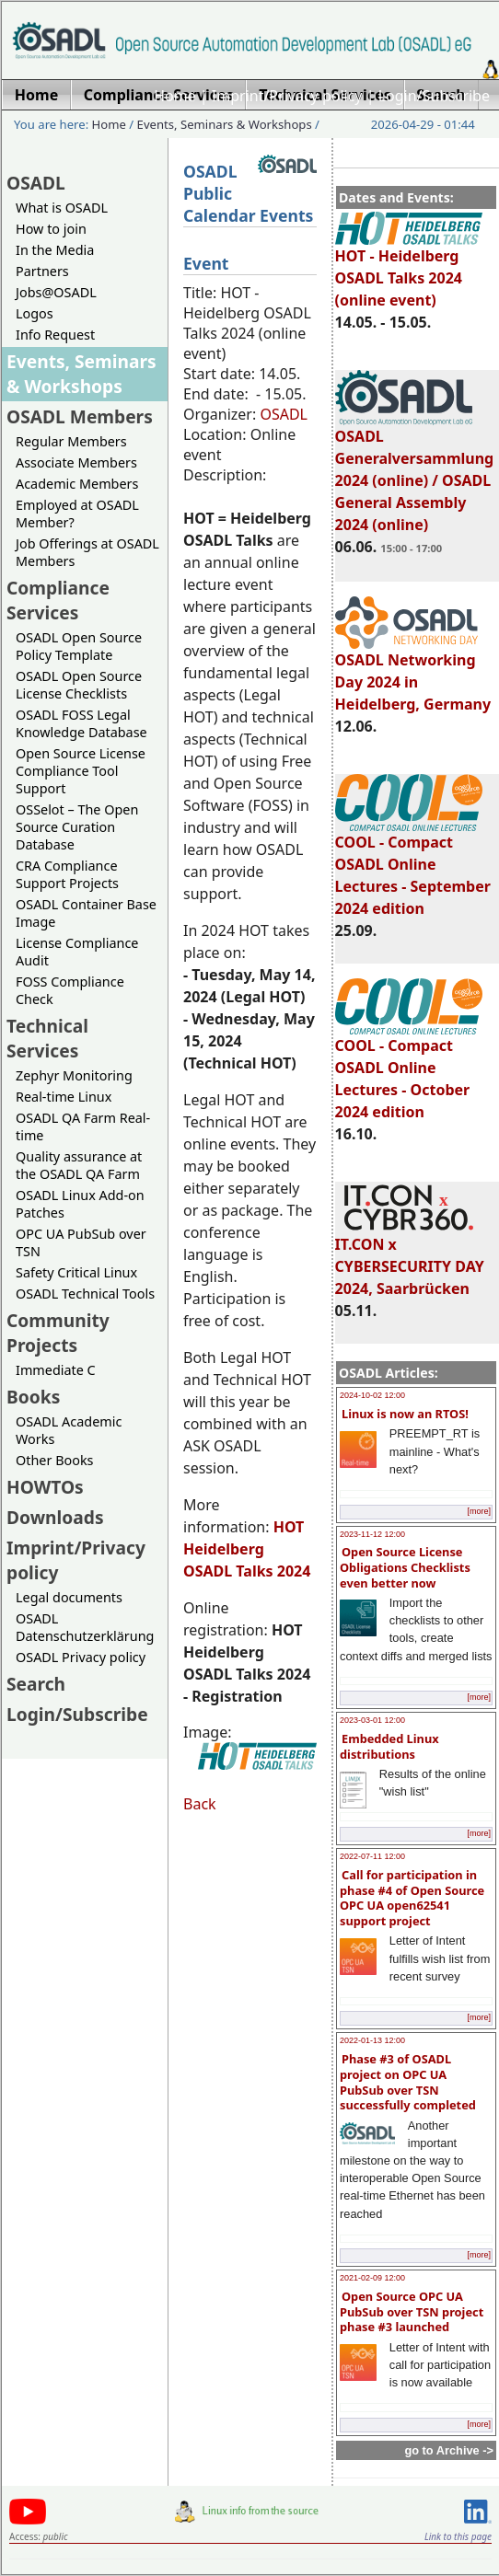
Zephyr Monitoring (74, 1075)
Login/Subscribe (434, 96)
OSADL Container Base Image (86, 912)
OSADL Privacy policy (80, 1657)
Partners (42, 271)
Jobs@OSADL (56, 292)
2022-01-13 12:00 (372, 2040)
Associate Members (76, 462)
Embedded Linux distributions (389, 1746)
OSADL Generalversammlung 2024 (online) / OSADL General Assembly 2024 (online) (414, 472)
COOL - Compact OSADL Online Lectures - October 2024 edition (408, 1070)
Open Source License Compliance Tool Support (80, 771)
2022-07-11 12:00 (372, 1856)
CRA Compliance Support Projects (67, 874)
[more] (479, 1511)
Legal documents (69, 1597)
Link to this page (458, 2536)
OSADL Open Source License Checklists (79, 684)
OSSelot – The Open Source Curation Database (77, 827)
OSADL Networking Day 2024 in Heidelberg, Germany (413, 673)
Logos (34, 313)
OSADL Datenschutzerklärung (85, 1627)
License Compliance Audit (77, 951)
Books (33, 1396)
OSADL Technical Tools (85, 1293)
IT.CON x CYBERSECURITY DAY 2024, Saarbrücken (409, 1258)
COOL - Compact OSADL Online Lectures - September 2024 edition (413, 866)
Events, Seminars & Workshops (224, 124)
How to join (51, 228)
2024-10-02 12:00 (372, 1395)
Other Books (54, 1460)
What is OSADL (62, 207)
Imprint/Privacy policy (287, 96)
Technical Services (47, 1038)
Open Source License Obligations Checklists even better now (405, 1566)
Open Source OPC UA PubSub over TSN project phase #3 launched (411, 2311)
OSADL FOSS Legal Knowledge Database (81, 723)
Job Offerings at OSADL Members (87, 552)
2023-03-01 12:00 (372, 1720)
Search (35, 1683)
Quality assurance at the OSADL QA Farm (79, 1165)
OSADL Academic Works (69, 1430)
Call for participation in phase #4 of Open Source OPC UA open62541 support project (412, 1897)
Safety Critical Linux (76, 1272)
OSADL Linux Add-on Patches (80, 1203)
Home (175, 96)
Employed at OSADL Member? (77, 513)
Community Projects (58, 1332)
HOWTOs (45, 1486)
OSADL (35, 182)
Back (199, 1804)
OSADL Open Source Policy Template (79, 646)
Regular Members (71, 441)
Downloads (55, 1517)
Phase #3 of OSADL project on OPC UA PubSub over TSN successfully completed (408, 2081)
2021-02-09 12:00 (372, 2277)
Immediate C (56, 1370)
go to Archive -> (448, 2450)
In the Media (55, 250)
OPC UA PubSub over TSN (81, 1242)
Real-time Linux (63, 1096)
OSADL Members (79, 416)
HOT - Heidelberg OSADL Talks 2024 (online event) (408, 269)
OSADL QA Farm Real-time (83, 1126)
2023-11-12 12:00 (372, 1534)
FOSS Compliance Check (70, 990)
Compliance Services (58, 600)
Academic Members (77, 483)
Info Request (55, 334)
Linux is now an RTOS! (405, 1413)
